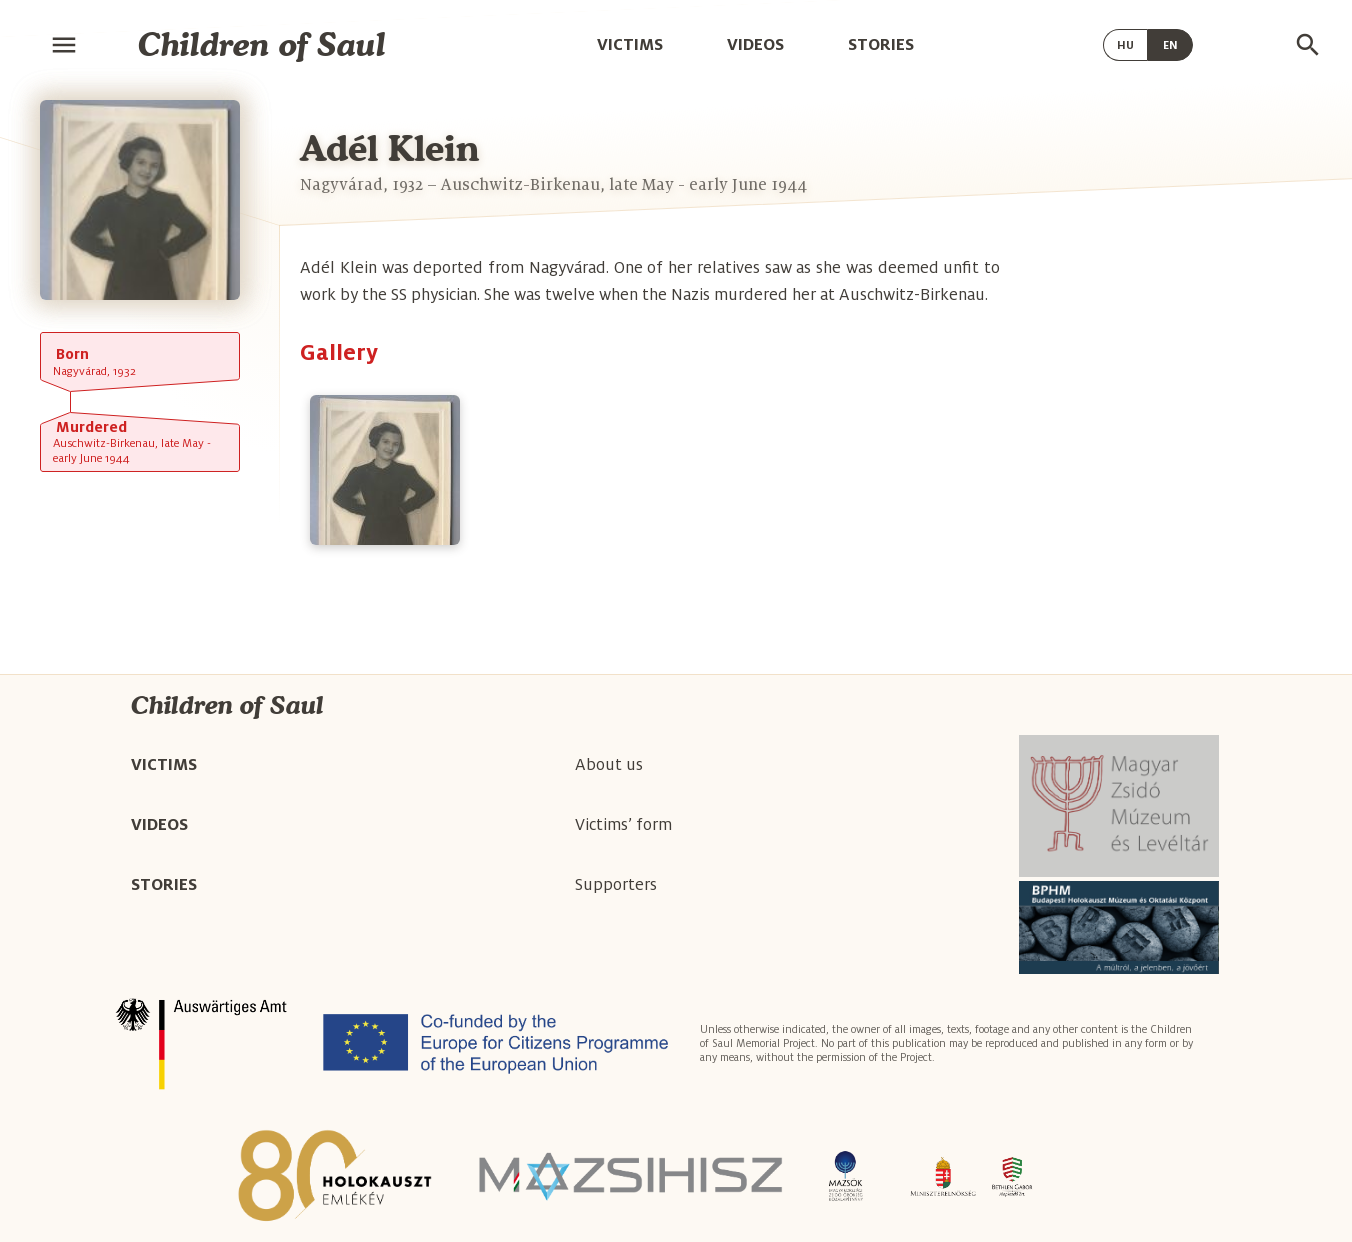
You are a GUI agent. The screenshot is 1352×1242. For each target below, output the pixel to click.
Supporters (616, 885)
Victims (630, 44)
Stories (881, 44)
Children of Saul (262, 44)
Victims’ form (623, 825)
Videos (755, 44)
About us (609, 765)
